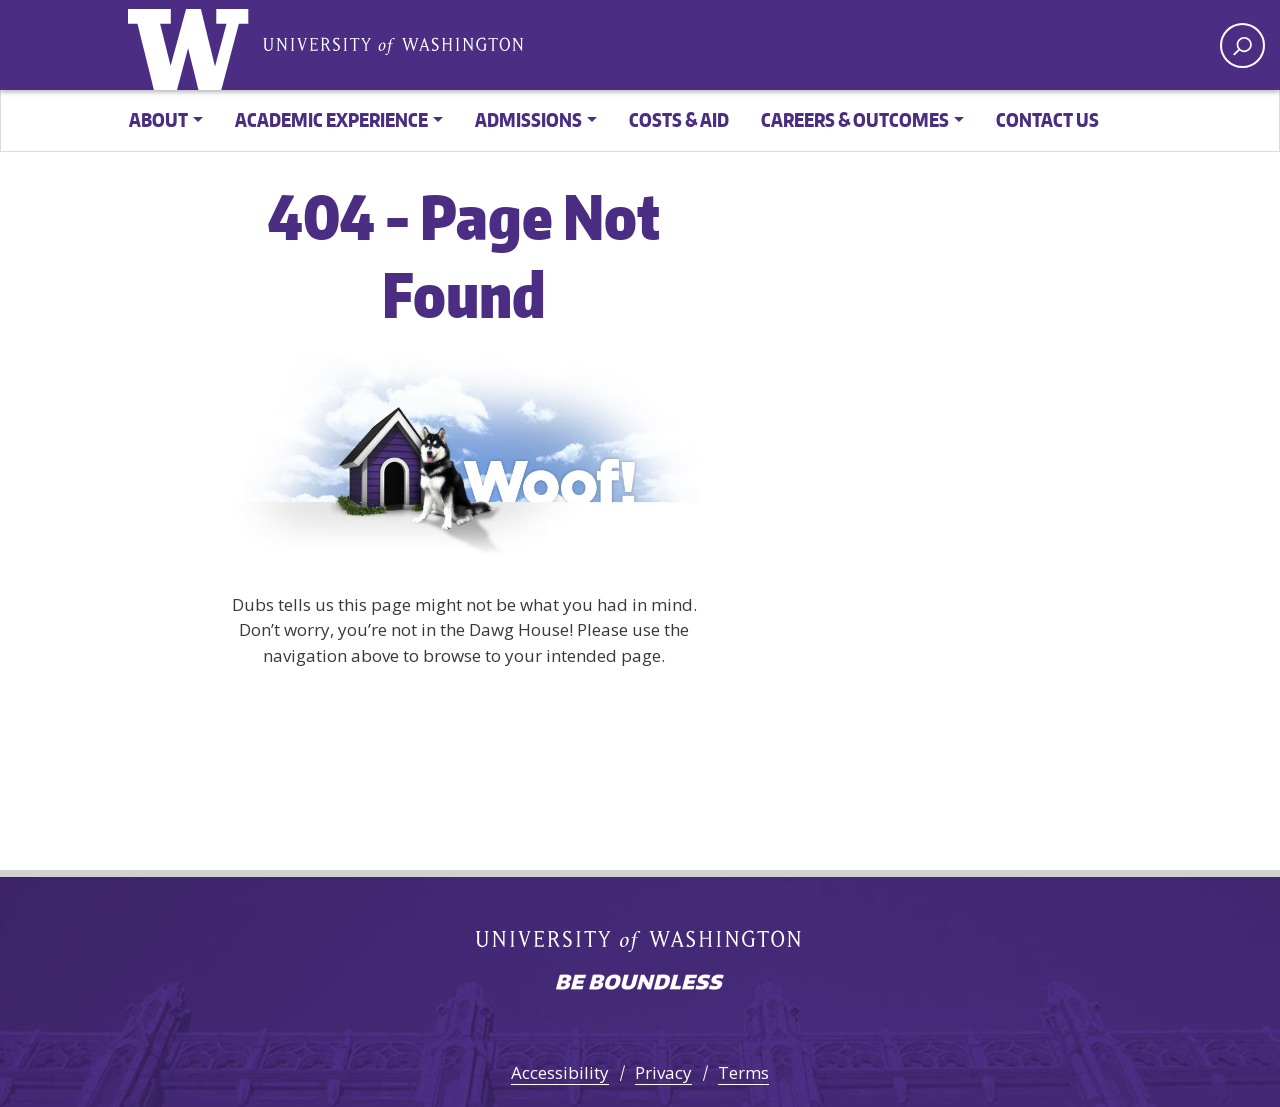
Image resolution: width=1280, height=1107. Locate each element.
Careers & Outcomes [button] (855, 119)
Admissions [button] (528, 119)
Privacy (663, 1072)
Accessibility (560, 1072)
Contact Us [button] (1047, 119)
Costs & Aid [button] (679, 119)
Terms (743, 1072)
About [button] (158, 119)
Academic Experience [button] (331, 119)
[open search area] (1242, 45)
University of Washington (393, 44)
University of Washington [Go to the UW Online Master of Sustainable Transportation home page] (193, 45)
